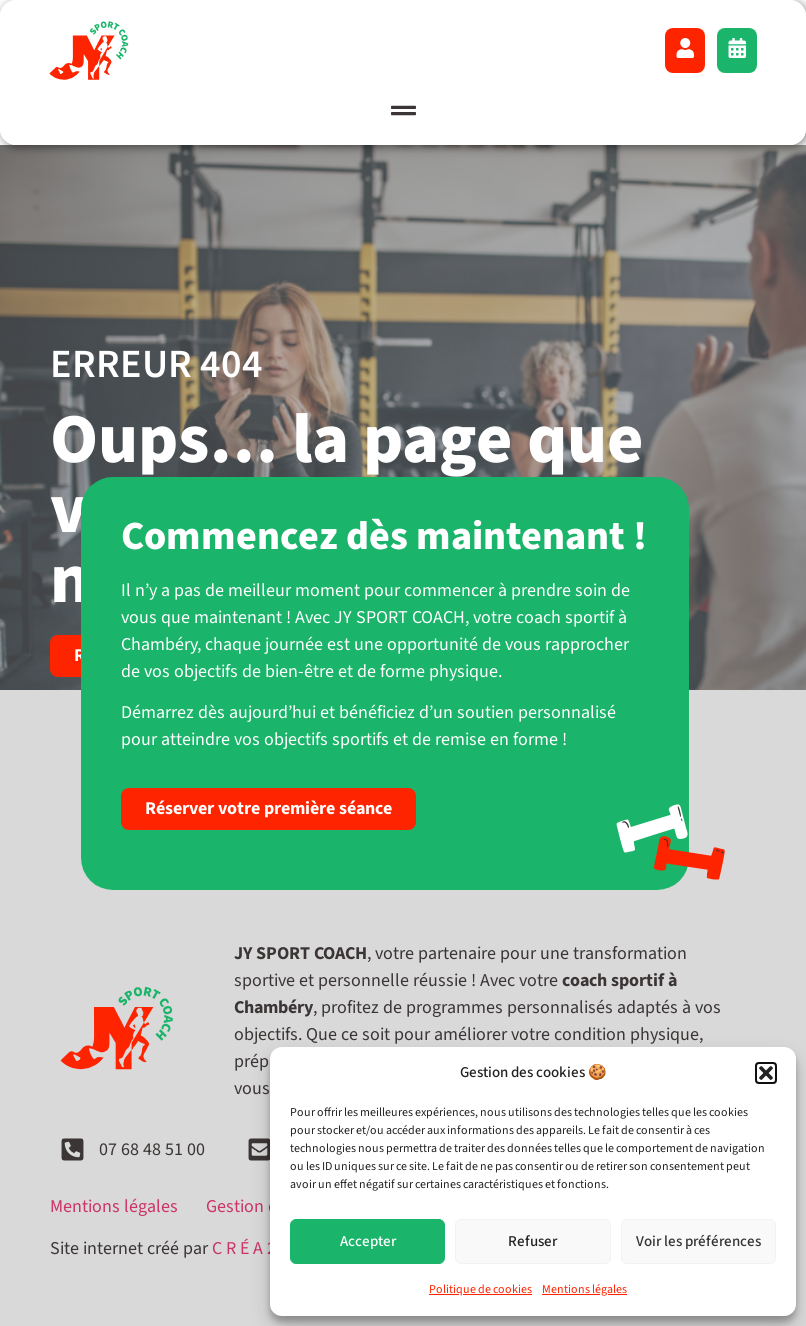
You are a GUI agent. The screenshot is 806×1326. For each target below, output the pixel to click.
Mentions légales (584, 1289)
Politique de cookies (480, 1289)
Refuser (532, 1241)
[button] (766, 1073)
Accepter (368, 1241)
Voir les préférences (698, 1241)
